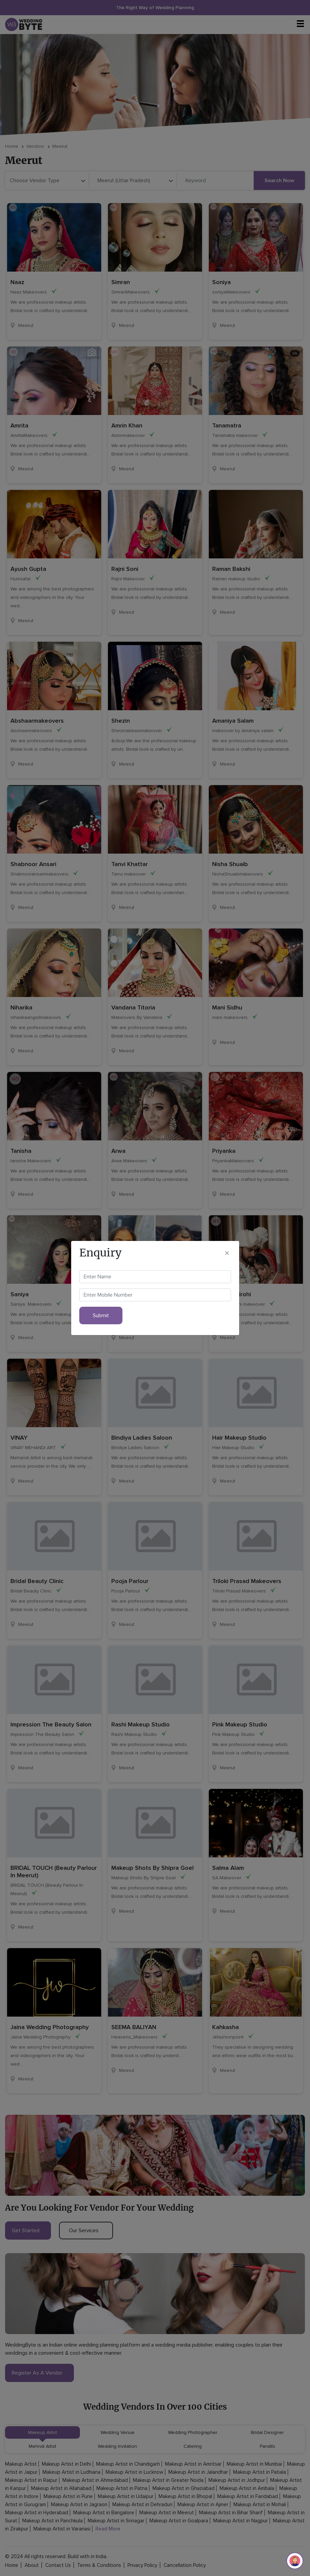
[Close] (227, 1253)
